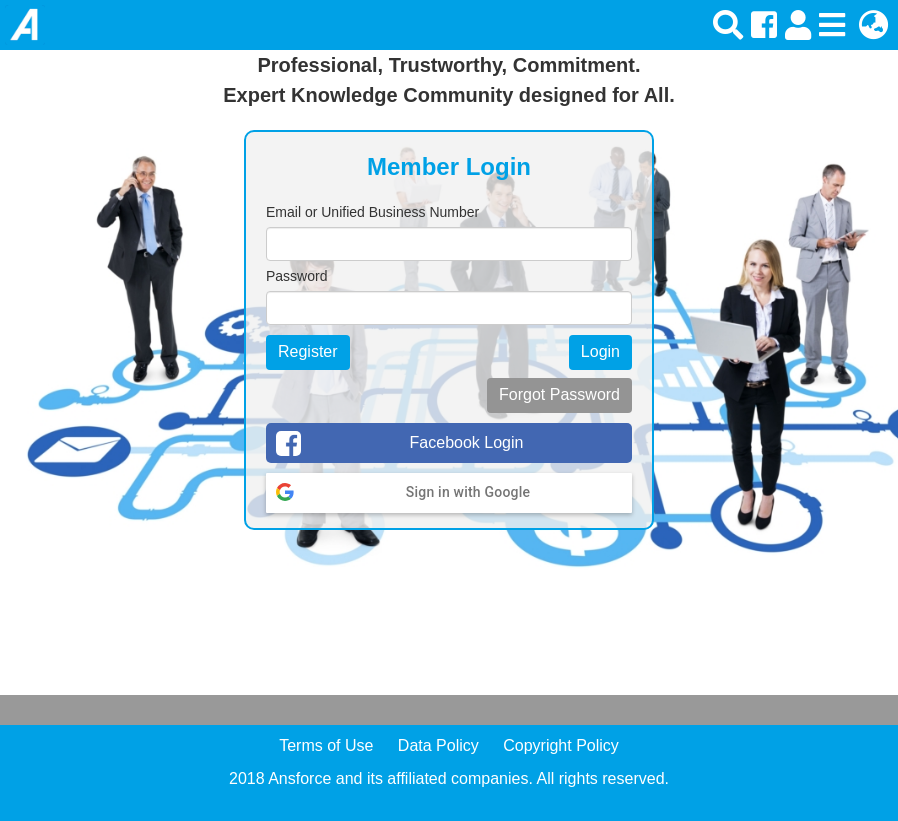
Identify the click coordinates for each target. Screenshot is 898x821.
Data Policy (438, 745)
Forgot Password (559, 394)
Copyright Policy (561, 745)
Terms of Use (326, 745)
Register (308, 351)
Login (600, 351)
